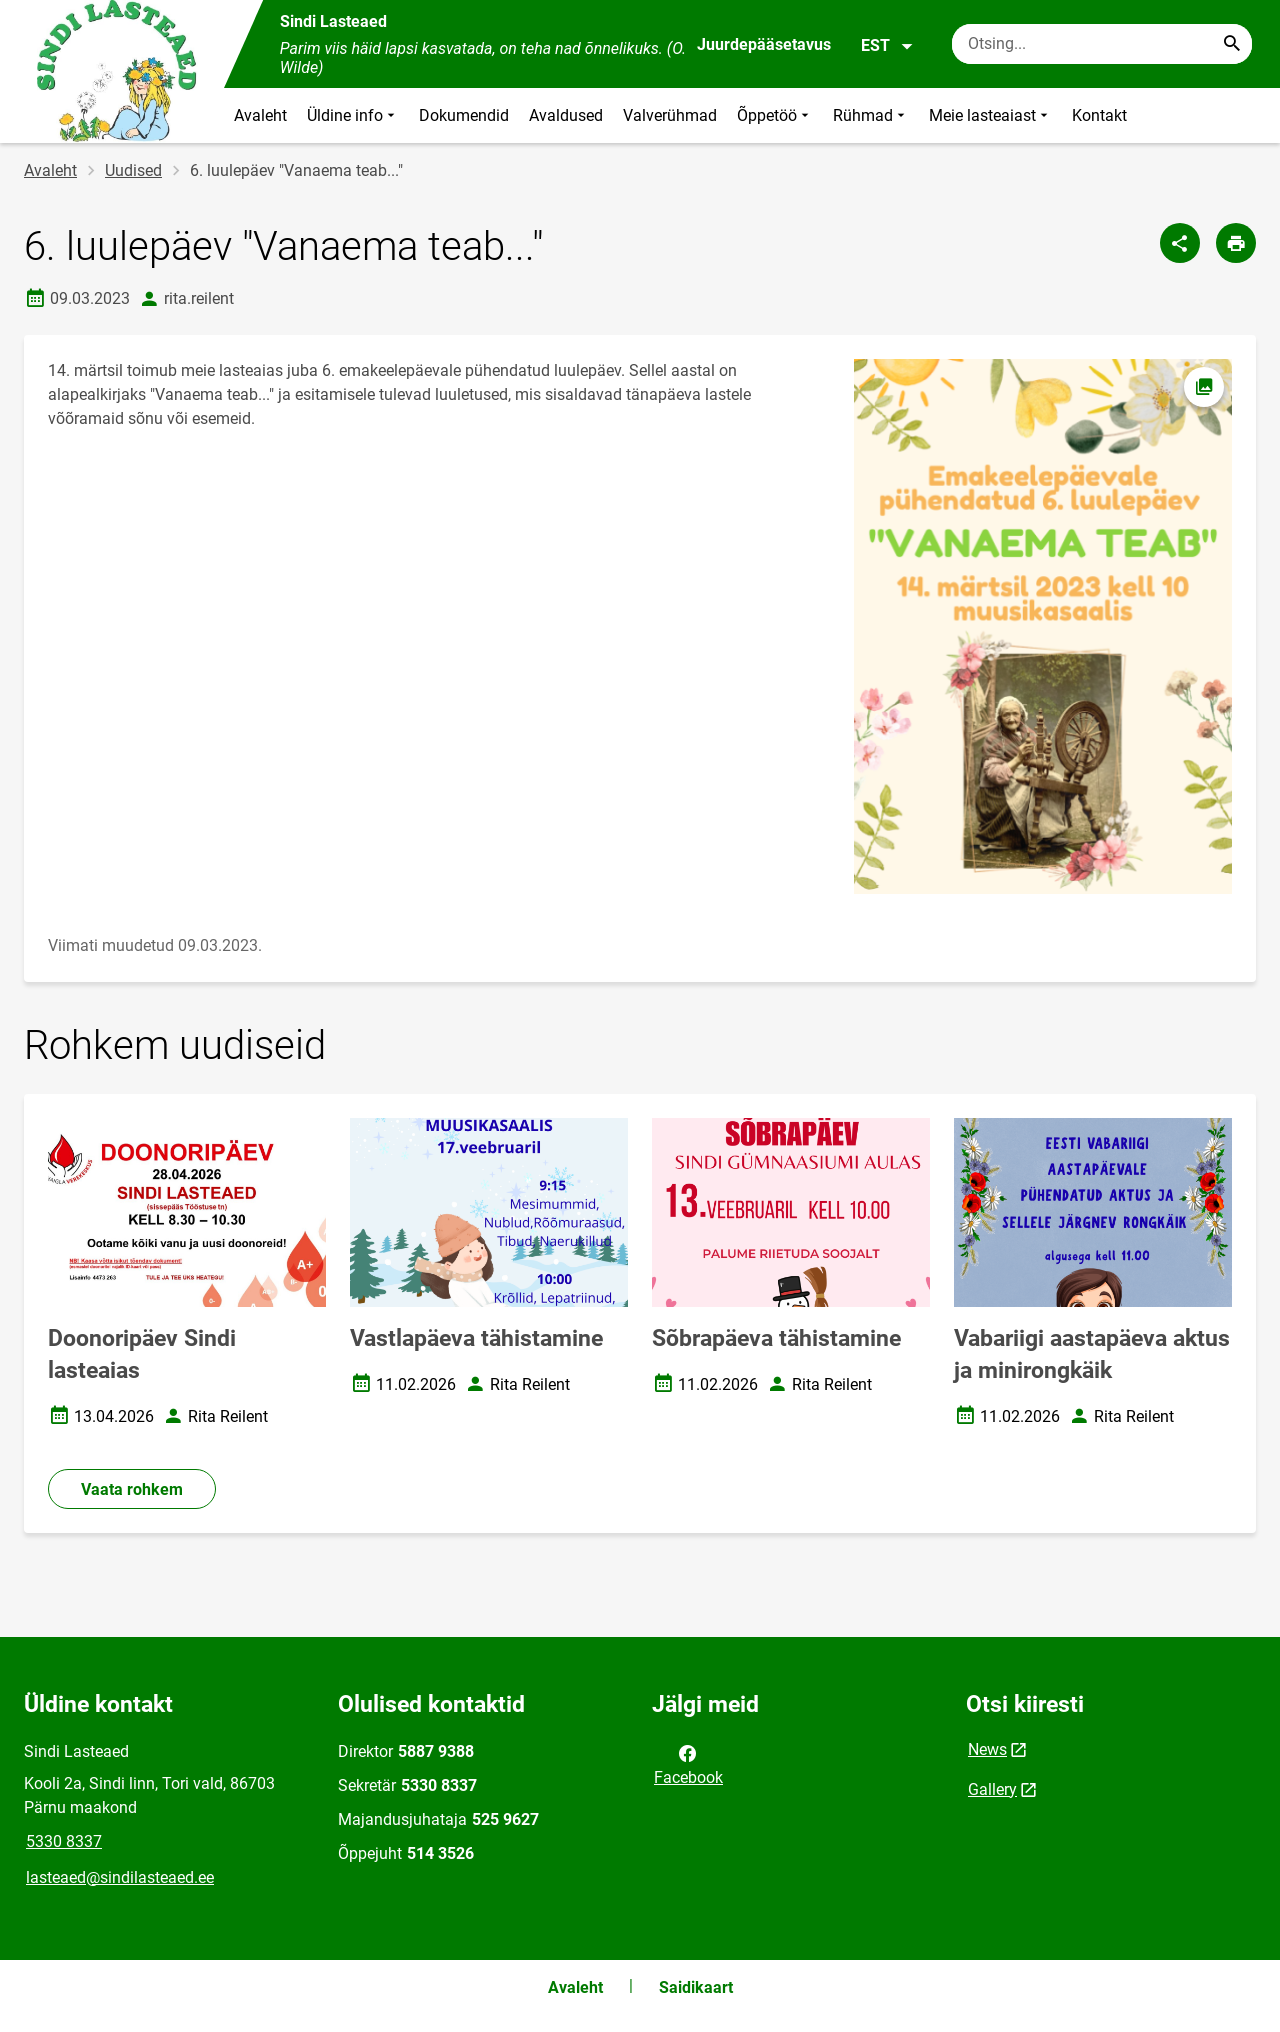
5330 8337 (64, 1841)
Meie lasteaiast (990, 115)
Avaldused (566, 115)
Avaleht (260, 115)
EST (887, 46)
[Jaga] (1180, 243)
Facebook (688, 1764)
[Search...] (1232, 44)
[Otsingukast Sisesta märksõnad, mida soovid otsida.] (1102, 44)
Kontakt (1099, 115)
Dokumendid (464, 115)
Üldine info (353, 115)
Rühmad (871, 115)
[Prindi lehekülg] (1236, 243)
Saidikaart (696, 1987)
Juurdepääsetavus (764, 44)
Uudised (133, 170)
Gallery (992, 1789)
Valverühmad (670, 115)
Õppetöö (775, 115)
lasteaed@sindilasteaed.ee (120, 1877)
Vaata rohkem (132, 1489)
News (987, 1749)
